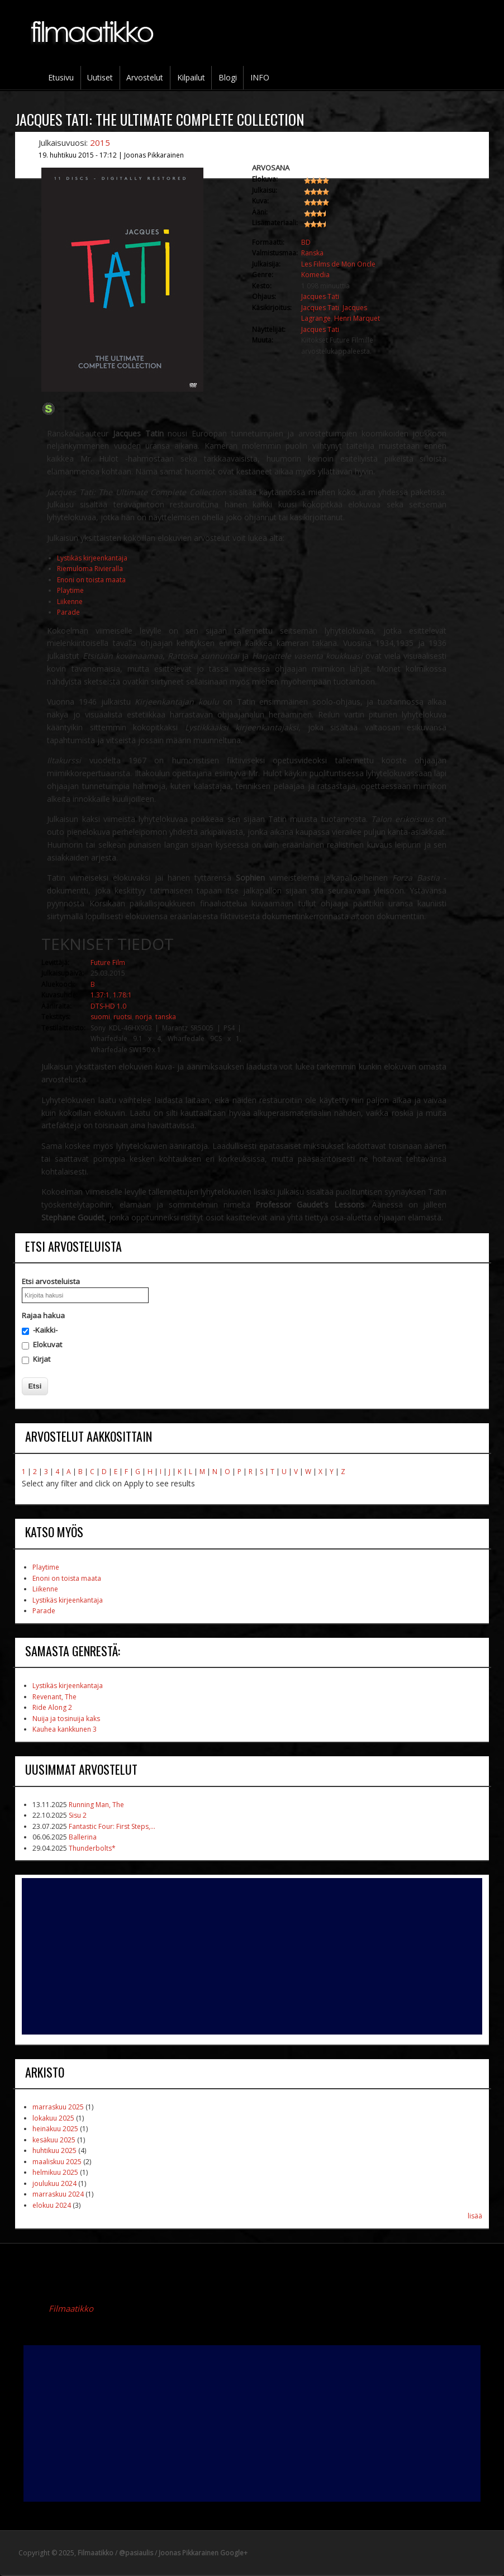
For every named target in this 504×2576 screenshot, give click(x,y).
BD (306, 242)
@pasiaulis (136, 2553)
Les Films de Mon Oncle (338, 264)
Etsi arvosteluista (51, 1281)
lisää (475, 2216)
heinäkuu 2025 (55, 2128)
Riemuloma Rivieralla (90, 568)
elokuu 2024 (51, 2205)
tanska (165, 1016)
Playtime (70, 590)
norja (143, 1016)
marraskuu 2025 (58, 2107)
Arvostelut (144, 77)
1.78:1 (122, 995)
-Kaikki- (45, 1330)
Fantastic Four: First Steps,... (112, 1826)
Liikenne (70, 601)
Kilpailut (191, 77)
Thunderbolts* (92, 1848)
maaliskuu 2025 (57, 2161)
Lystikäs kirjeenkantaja (92, 558)
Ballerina (83, 1837)
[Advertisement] (252, 1956)
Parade (68, 612)
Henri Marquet (357, 318)
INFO (259, 77)
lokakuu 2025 (53, 2118)
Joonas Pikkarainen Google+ (203, 2553)
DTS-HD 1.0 (108, 1006)
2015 (100, 142)
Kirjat (41, 1359)
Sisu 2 (78, 1815)
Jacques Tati (320, 296)
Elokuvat (47, 1344)
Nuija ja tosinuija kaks (66, 1718)
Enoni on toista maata (91, 579)
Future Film (108, 962)
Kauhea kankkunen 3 (64, 1729)
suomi (100, 1016)
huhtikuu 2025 (54, 2150)
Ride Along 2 (52, 1707)
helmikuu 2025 (55, 2172)
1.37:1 (100, 995)
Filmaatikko (71, 2308)
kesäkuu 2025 (53, 2140)
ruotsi (122, 1016)
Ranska (312, 253)
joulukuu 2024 (54, 2183)
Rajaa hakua (43, 1315)
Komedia (315, 274)
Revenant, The (54, 1697)
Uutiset (100, 77)
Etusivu (61, 77)
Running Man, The (96, 1804)
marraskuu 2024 (58, 2194)
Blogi (227, 77)
